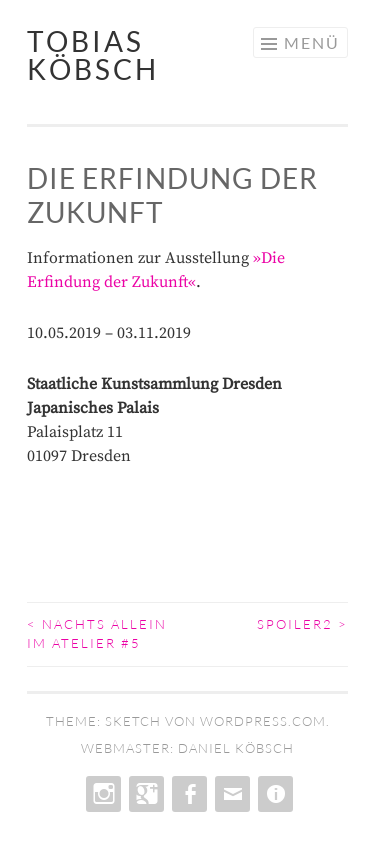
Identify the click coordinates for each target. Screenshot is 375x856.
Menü (312, 42)
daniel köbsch (236, 748)
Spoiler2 (302, 624)
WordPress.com (263, 721)
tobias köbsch (93, 55)
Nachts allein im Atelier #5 (97, 634)
